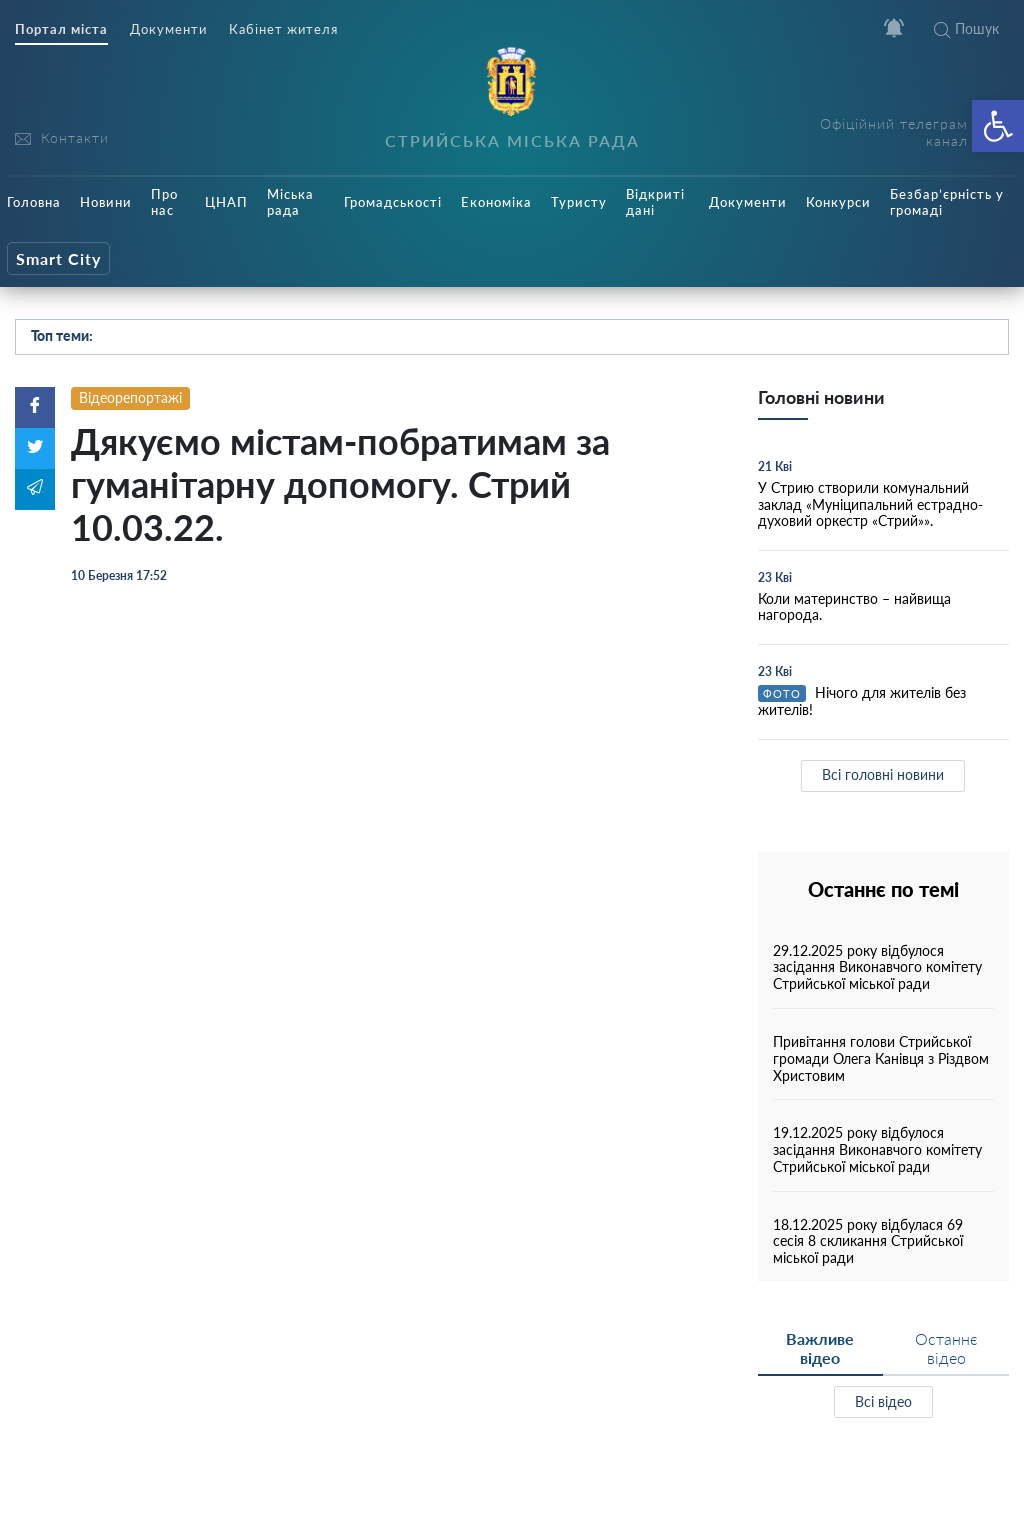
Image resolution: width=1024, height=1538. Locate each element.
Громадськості (393, 202)
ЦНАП (226, 202)
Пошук (966, 28)
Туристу (579, 202)
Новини (106, 202)
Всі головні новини (883, 774)
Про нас (164, 202)
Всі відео (883, 1401)
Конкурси (838, 202)
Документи (168, 29)
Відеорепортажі (130, 397)
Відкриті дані (655, 202)
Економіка (496, 202)
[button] (998, 126)
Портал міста (61, 29)
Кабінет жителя (283, 29)
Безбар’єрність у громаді (947, 202)
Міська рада (290, 202)
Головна (34, 202)
